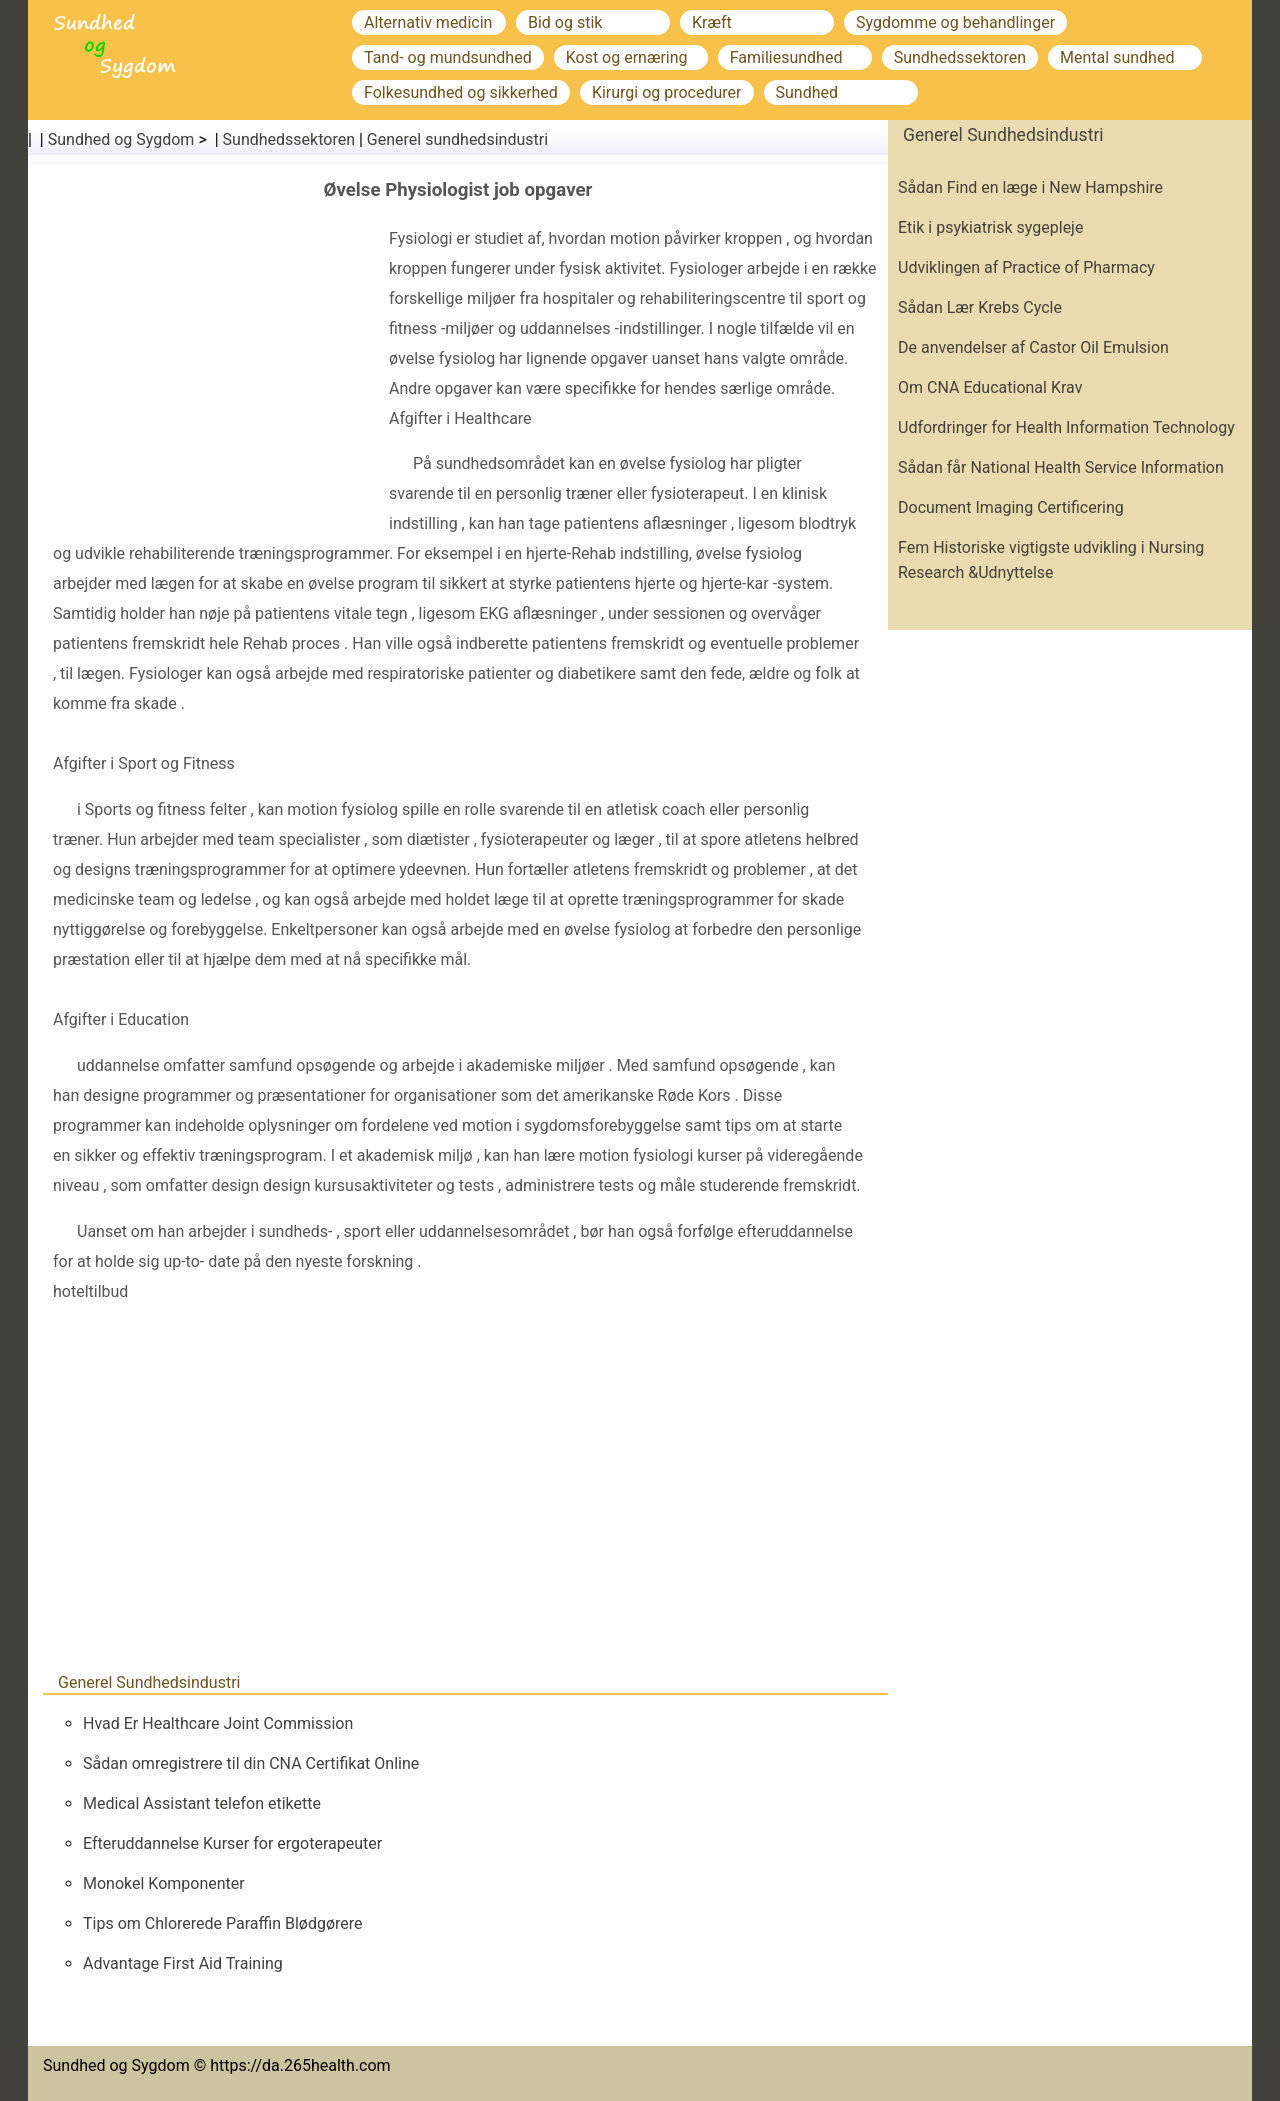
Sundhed (807, 92)
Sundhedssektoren (960, 57)
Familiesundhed (786, 57)
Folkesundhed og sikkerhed (461, 92)
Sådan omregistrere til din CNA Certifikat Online (251, 1763)
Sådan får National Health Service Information (1061, 467)
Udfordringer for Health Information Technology (1066, 427)
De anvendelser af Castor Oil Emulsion (1033, 347)
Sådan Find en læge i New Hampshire (1030, 187)
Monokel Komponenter (164, 1883)
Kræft (712, 22)
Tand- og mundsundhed (448, 57)
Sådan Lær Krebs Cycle (980, 307)
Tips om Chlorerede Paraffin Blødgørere (223, 1923)
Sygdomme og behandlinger (955, 22)
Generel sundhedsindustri (457, 139)
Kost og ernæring (627, 57)
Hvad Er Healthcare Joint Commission (218, 1723)
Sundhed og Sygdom (121, 139)
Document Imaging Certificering (1011, 507)
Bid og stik (565, 22)
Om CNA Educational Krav (990, 387)
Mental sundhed (1117, 57)
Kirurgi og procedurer (667, 92)
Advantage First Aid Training (183, 1963)
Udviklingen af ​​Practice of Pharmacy (1026, 267)
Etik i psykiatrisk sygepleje (990, 227)
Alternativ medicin (428, 22)
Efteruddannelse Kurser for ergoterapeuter (232, 1843)
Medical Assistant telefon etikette (202, 1803)
